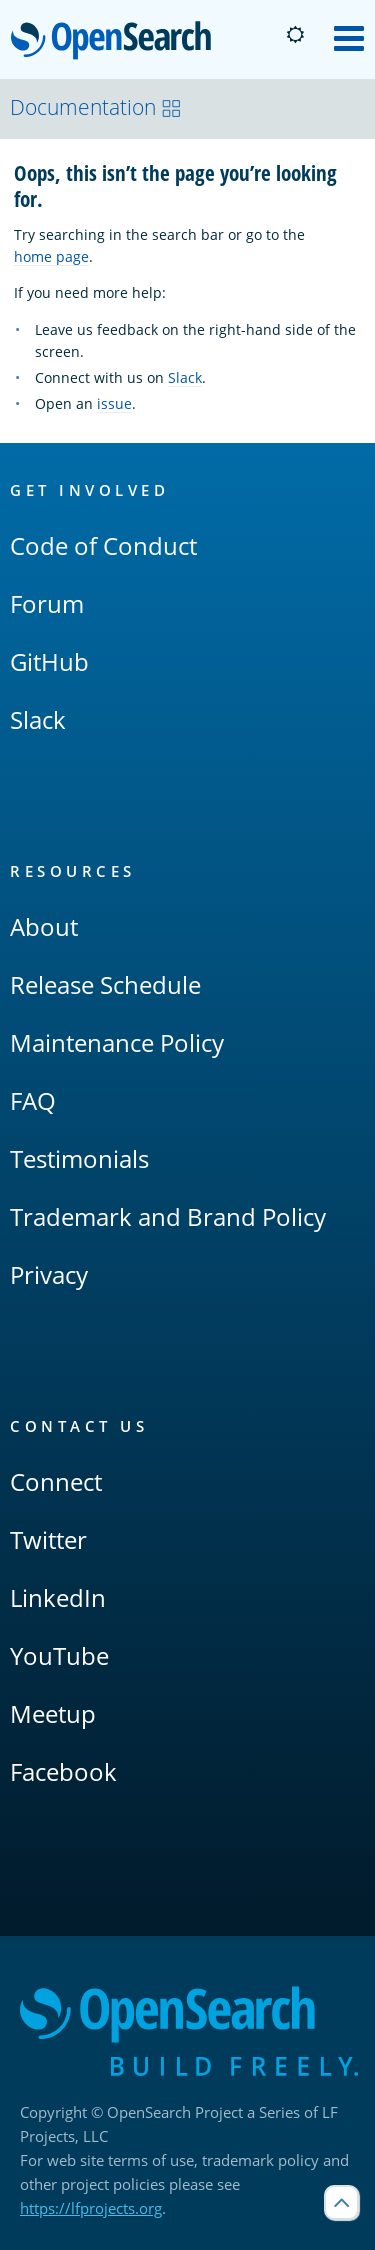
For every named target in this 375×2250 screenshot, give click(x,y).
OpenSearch (116, 42)
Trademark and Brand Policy (168, 1216)
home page (51, 256)
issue (114, 403)
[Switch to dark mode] (295, 35)
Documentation (96, 107)
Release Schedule (105, 984)
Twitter (48, 1539)
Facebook (63, 1771)
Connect (56, 1481)
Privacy (49, 1274)
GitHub (49, 661)
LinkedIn (58, 1597)
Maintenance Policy (117, 1042)
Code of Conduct (103, 545)
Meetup (53, 1713)
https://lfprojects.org (91, 2208)
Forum (47, 603)
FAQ (33, 1100)
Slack (185, 377)
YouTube (59, 1655)
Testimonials (79, 1158)
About (44, 926)
